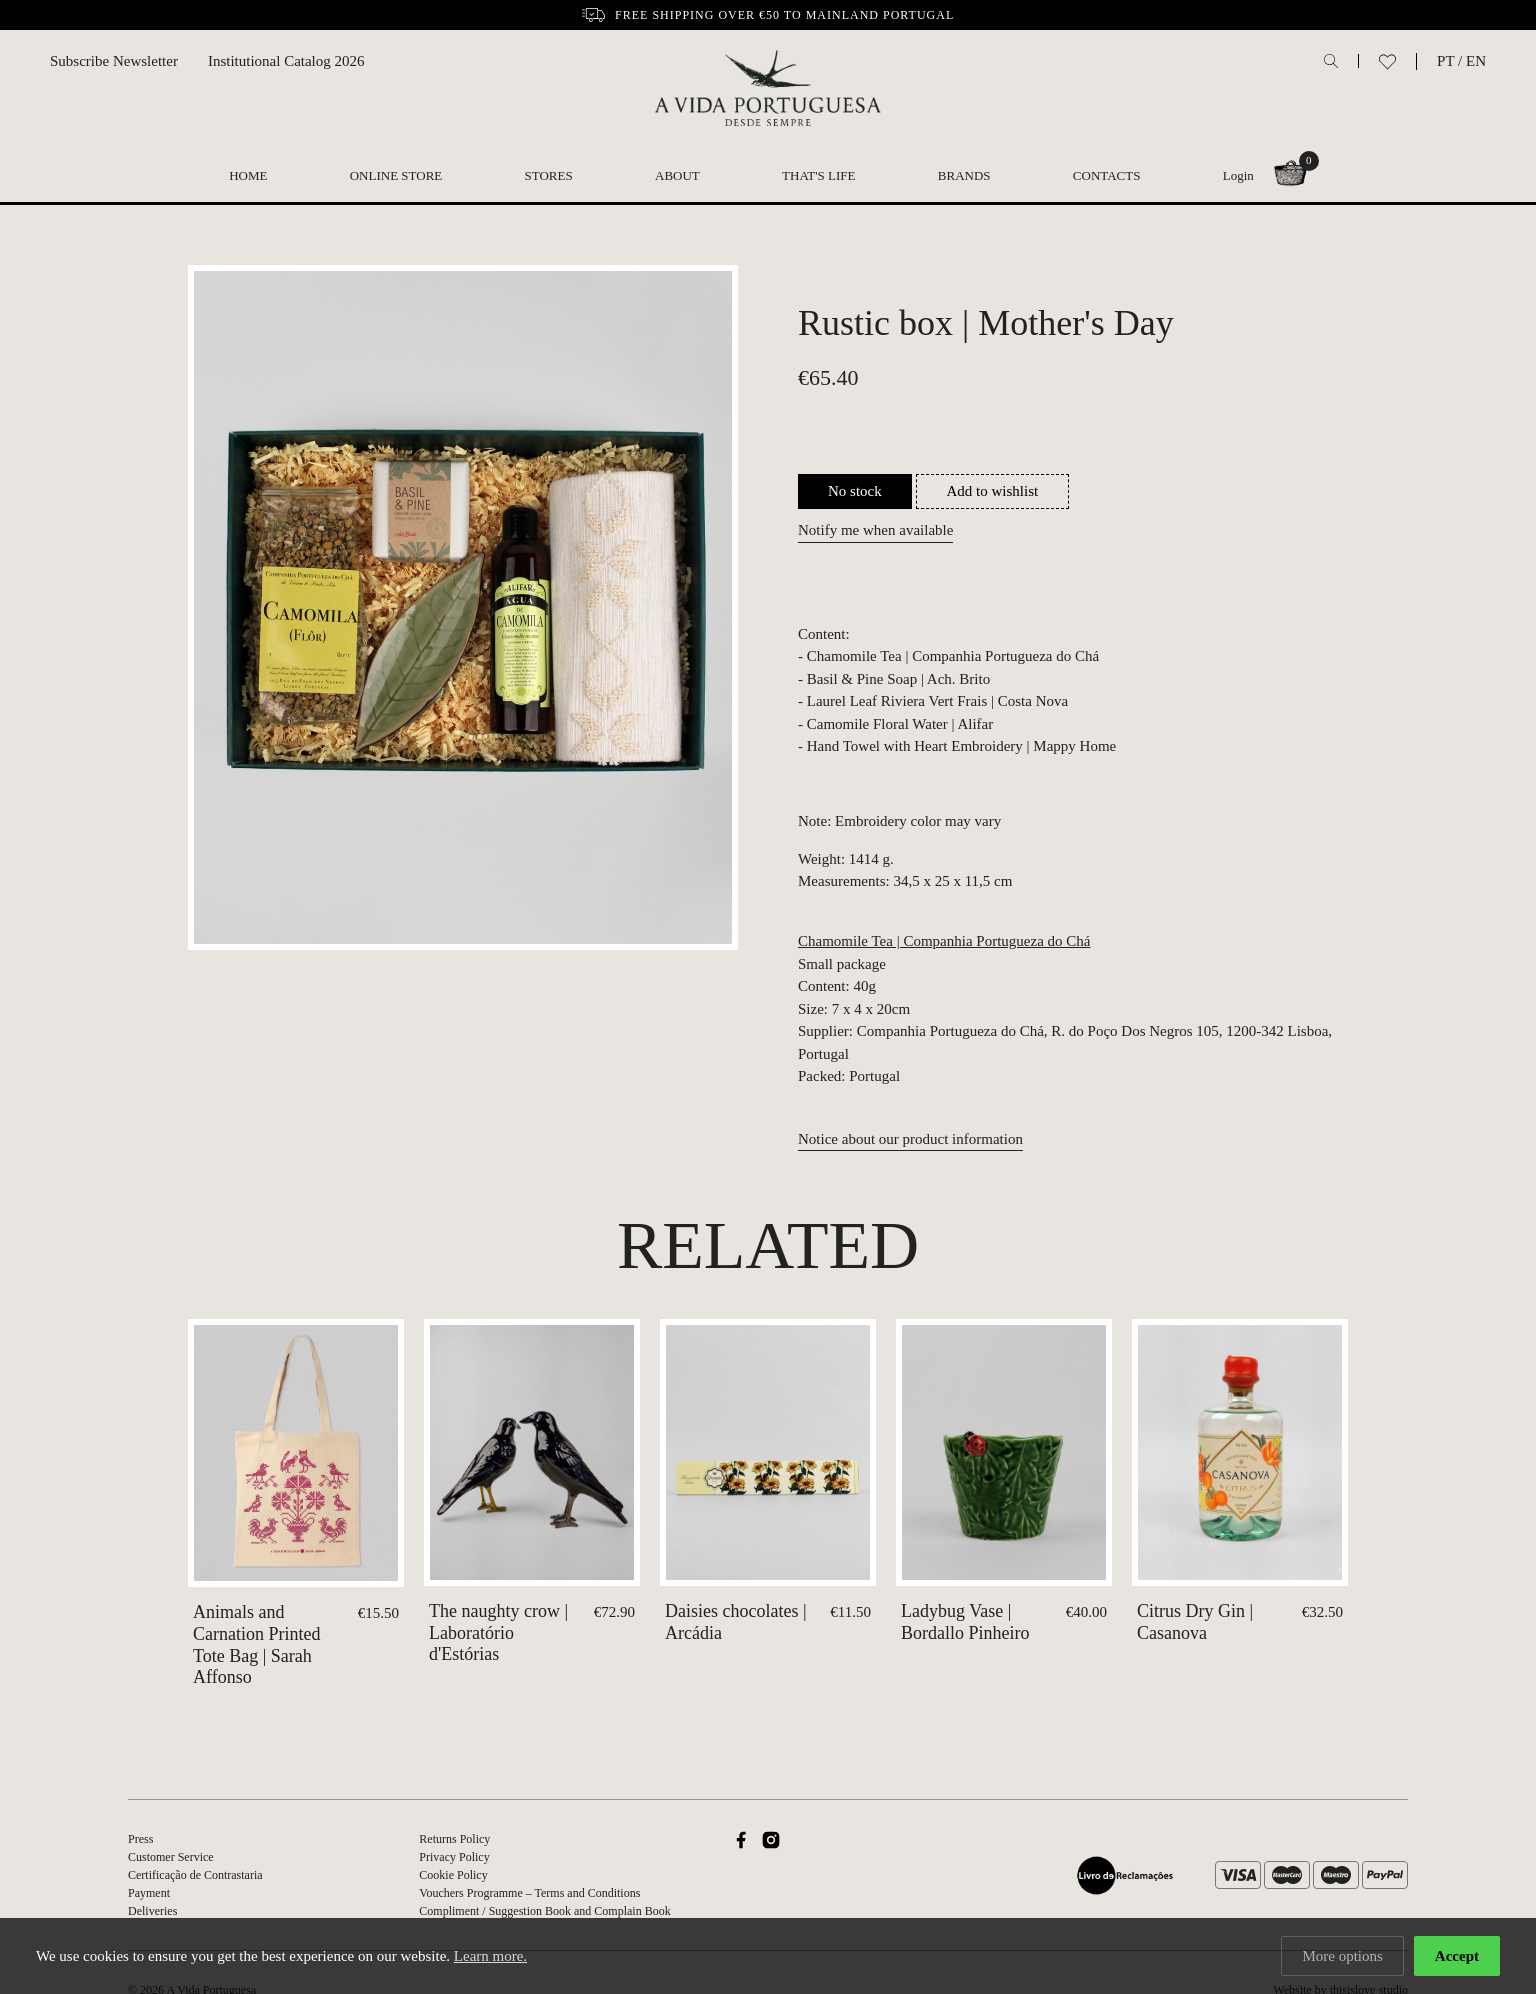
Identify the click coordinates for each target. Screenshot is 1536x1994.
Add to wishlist (993, 491)
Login (1238, 175)
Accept (1457, 1956)
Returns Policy (454, 1839)
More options (1342, 1956)
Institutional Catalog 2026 (286, 61)
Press (140, 1839)
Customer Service (171, 1857)
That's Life (818, 175)
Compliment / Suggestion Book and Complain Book (544, 1911)
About (677, 175)
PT (1445, 61)
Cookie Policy (453, 1875)
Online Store (396, 175)
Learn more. (490, 1956)
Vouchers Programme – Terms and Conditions (529, 1893)
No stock (855, 491)
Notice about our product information (910, 1139)
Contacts (1107, 175)
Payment (149, 1893)
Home (248, 175)
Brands (964, 175)
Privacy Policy (454, 1857)
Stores (549, 175)
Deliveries (152, 1911)
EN (1476, 61)
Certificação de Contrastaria (195, 1875)
